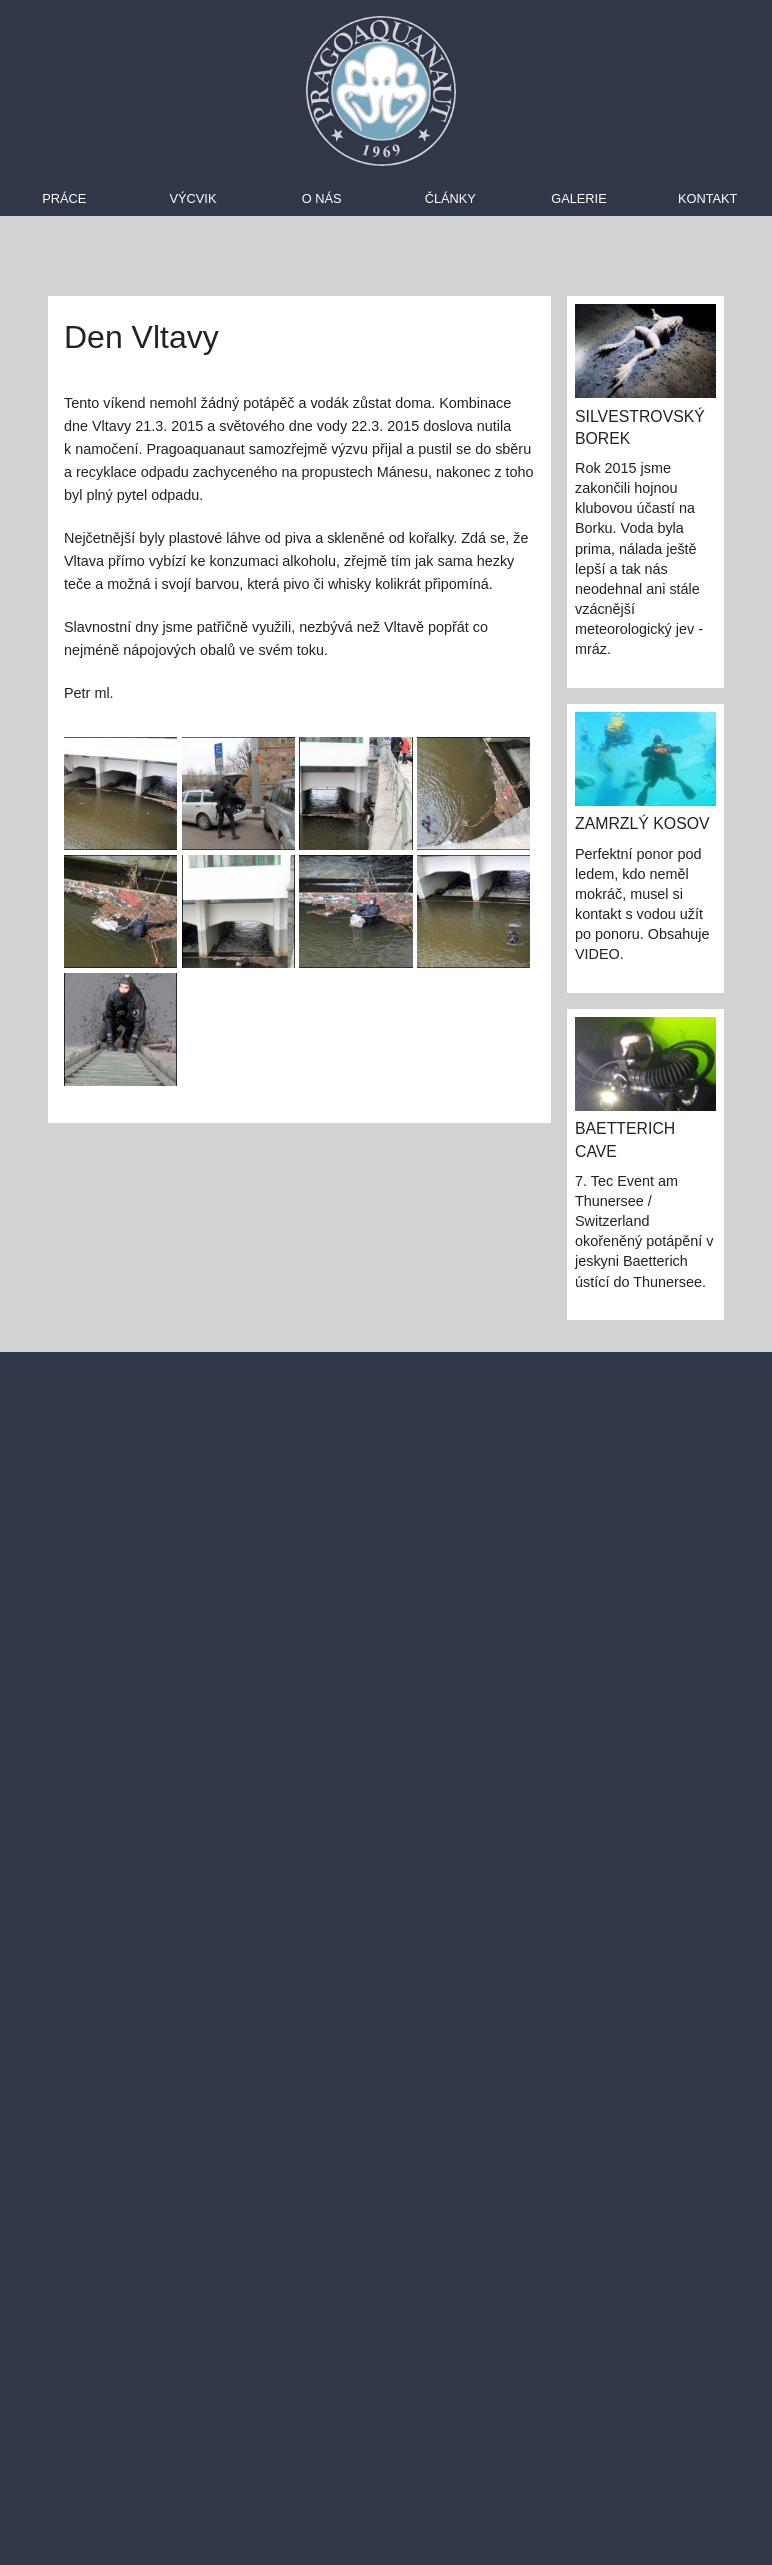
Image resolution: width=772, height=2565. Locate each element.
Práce (64, 198)
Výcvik (193, 198)
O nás (322, 198)
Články (450, 198)
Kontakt (708, 198)
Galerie (578, 198)
